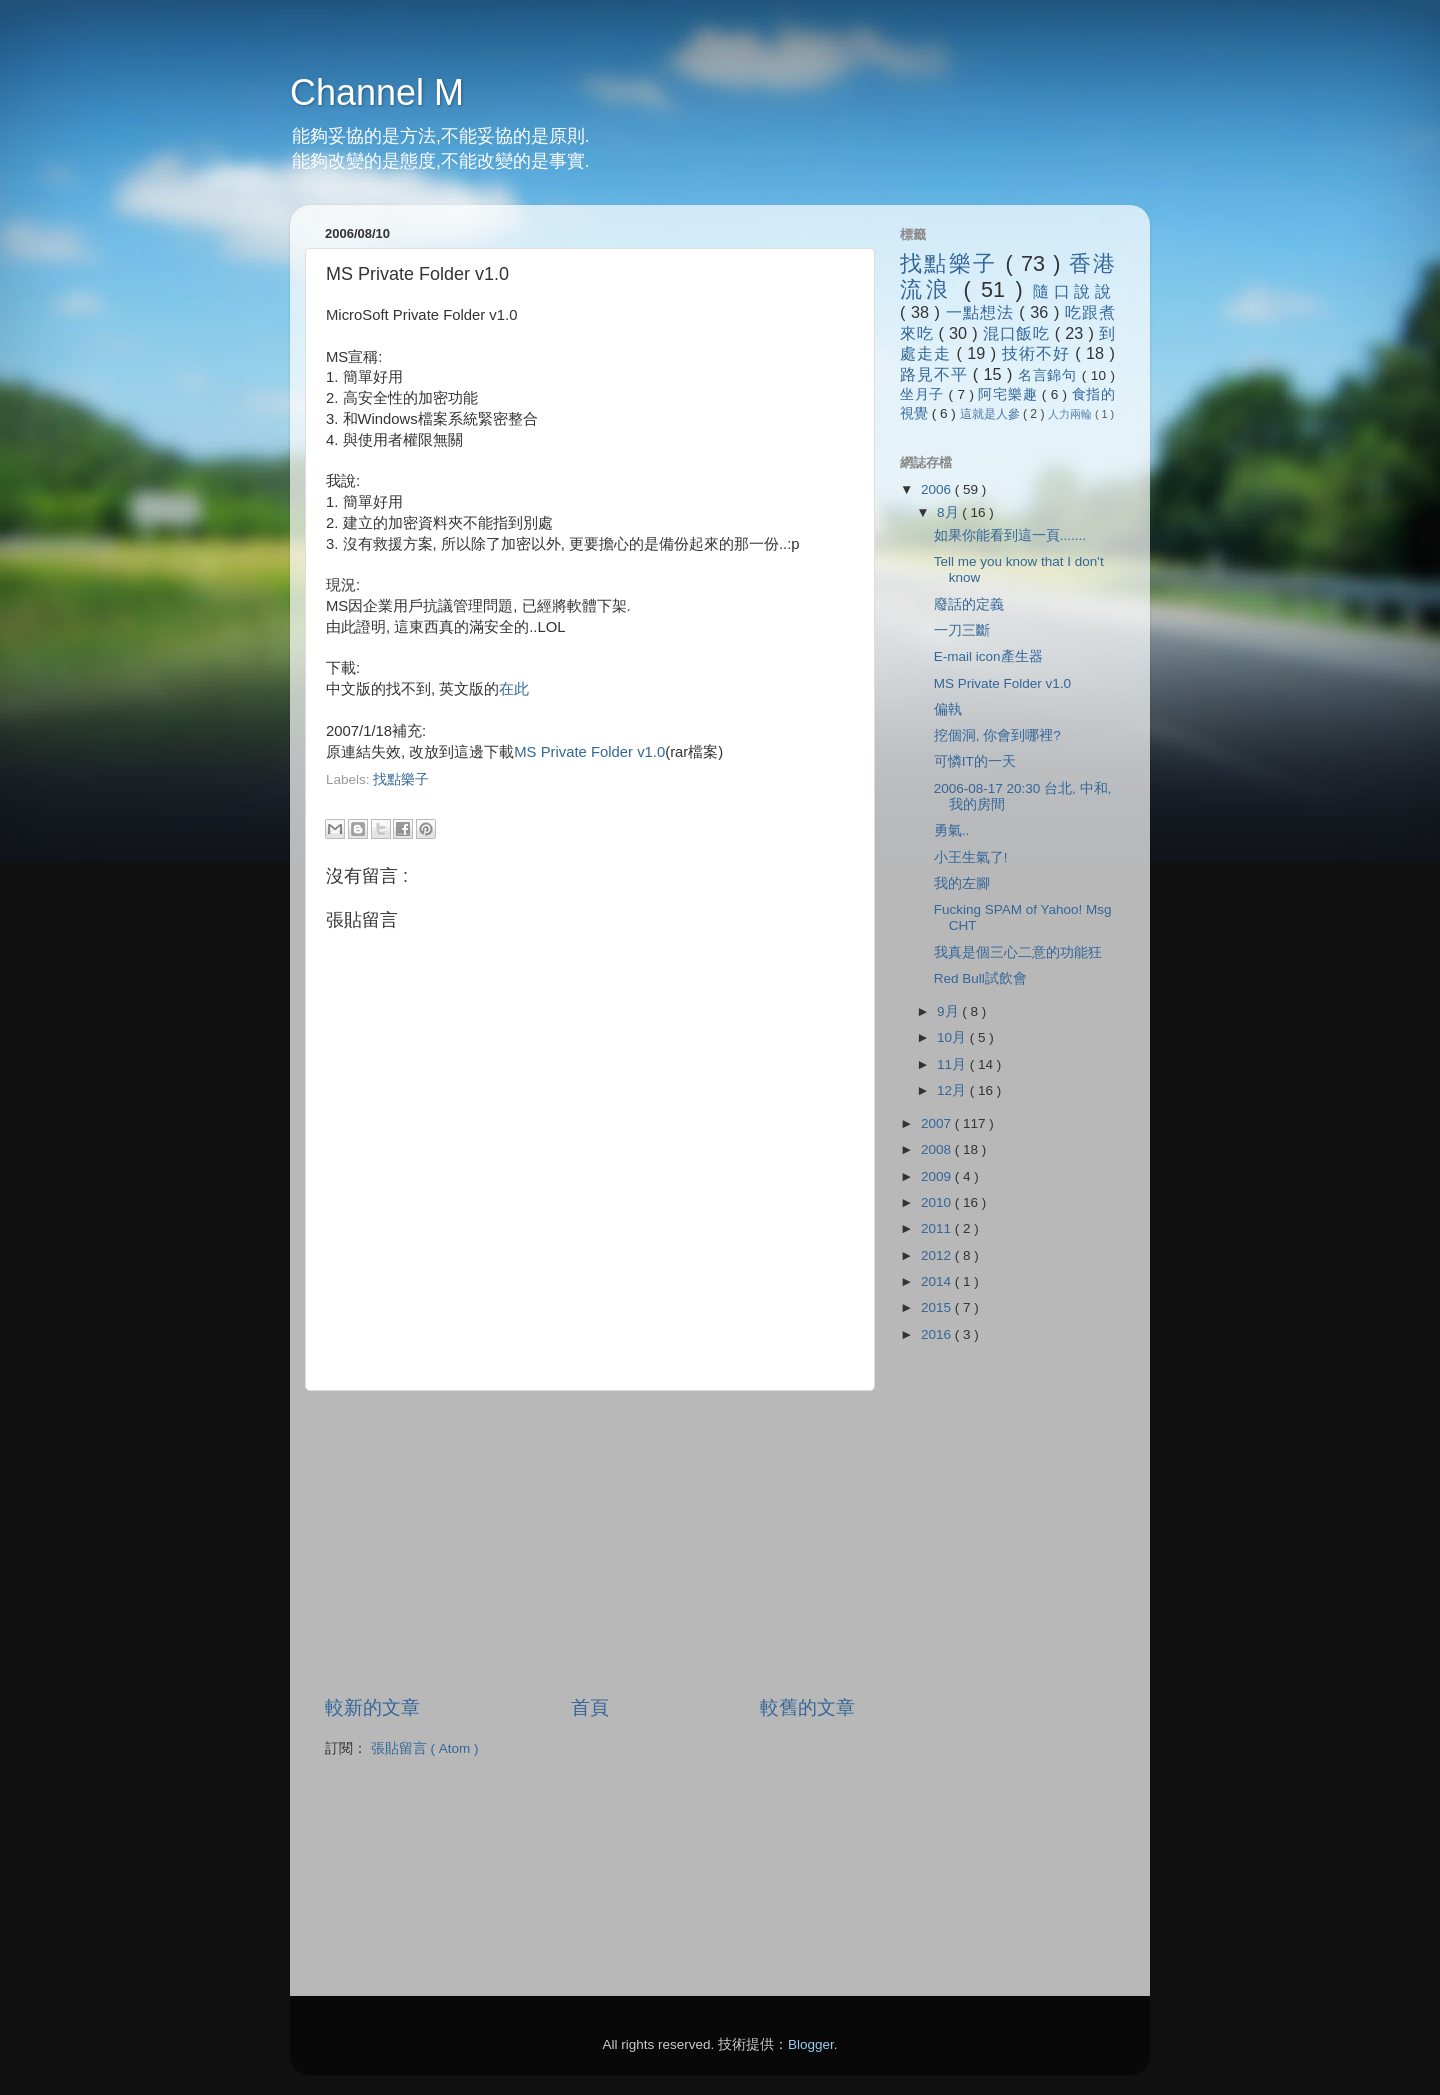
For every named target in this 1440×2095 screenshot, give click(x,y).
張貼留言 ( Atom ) (425, 1748)
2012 (938, 1255)
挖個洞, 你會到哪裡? (997, 735)
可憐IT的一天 (975, 761)
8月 (949, 512)
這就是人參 (991, 414)
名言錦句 (1050, 375)
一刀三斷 (962, 630)
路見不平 (936, 374)
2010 (938, 1202)
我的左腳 (962, 883)
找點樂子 (401, 779)
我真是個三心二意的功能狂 (1018, 952)
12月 (953, 1090)
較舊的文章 (807, 1707)
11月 (953, 1064)
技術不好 (1038, 353)
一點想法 (983, 312)
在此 (514, 689)
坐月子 (924, 394)
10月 (953, 1037)
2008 (938, 1149)
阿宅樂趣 (1009, 394)
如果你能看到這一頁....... (1010, 535)
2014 (938, 1281)
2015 (938, 1307)
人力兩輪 (1071, 414)
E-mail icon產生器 (988, 656)
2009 (938, 1176)
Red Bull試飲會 (980, 978)
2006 (938, 489)
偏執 (948, 709)
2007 (938, 1123)
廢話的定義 (969, 604)
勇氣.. (952, 830)
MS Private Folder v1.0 (589, 752)
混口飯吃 (1019, 333)
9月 (949, 1011)
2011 (938, 1228)
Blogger (811, 2044)
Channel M (377, 92)
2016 (938, 1334)
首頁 (590, 1707)
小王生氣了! (971, 857)
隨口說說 (1074, 291)
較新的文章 (372, 1707)
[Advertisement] (560, 798)
